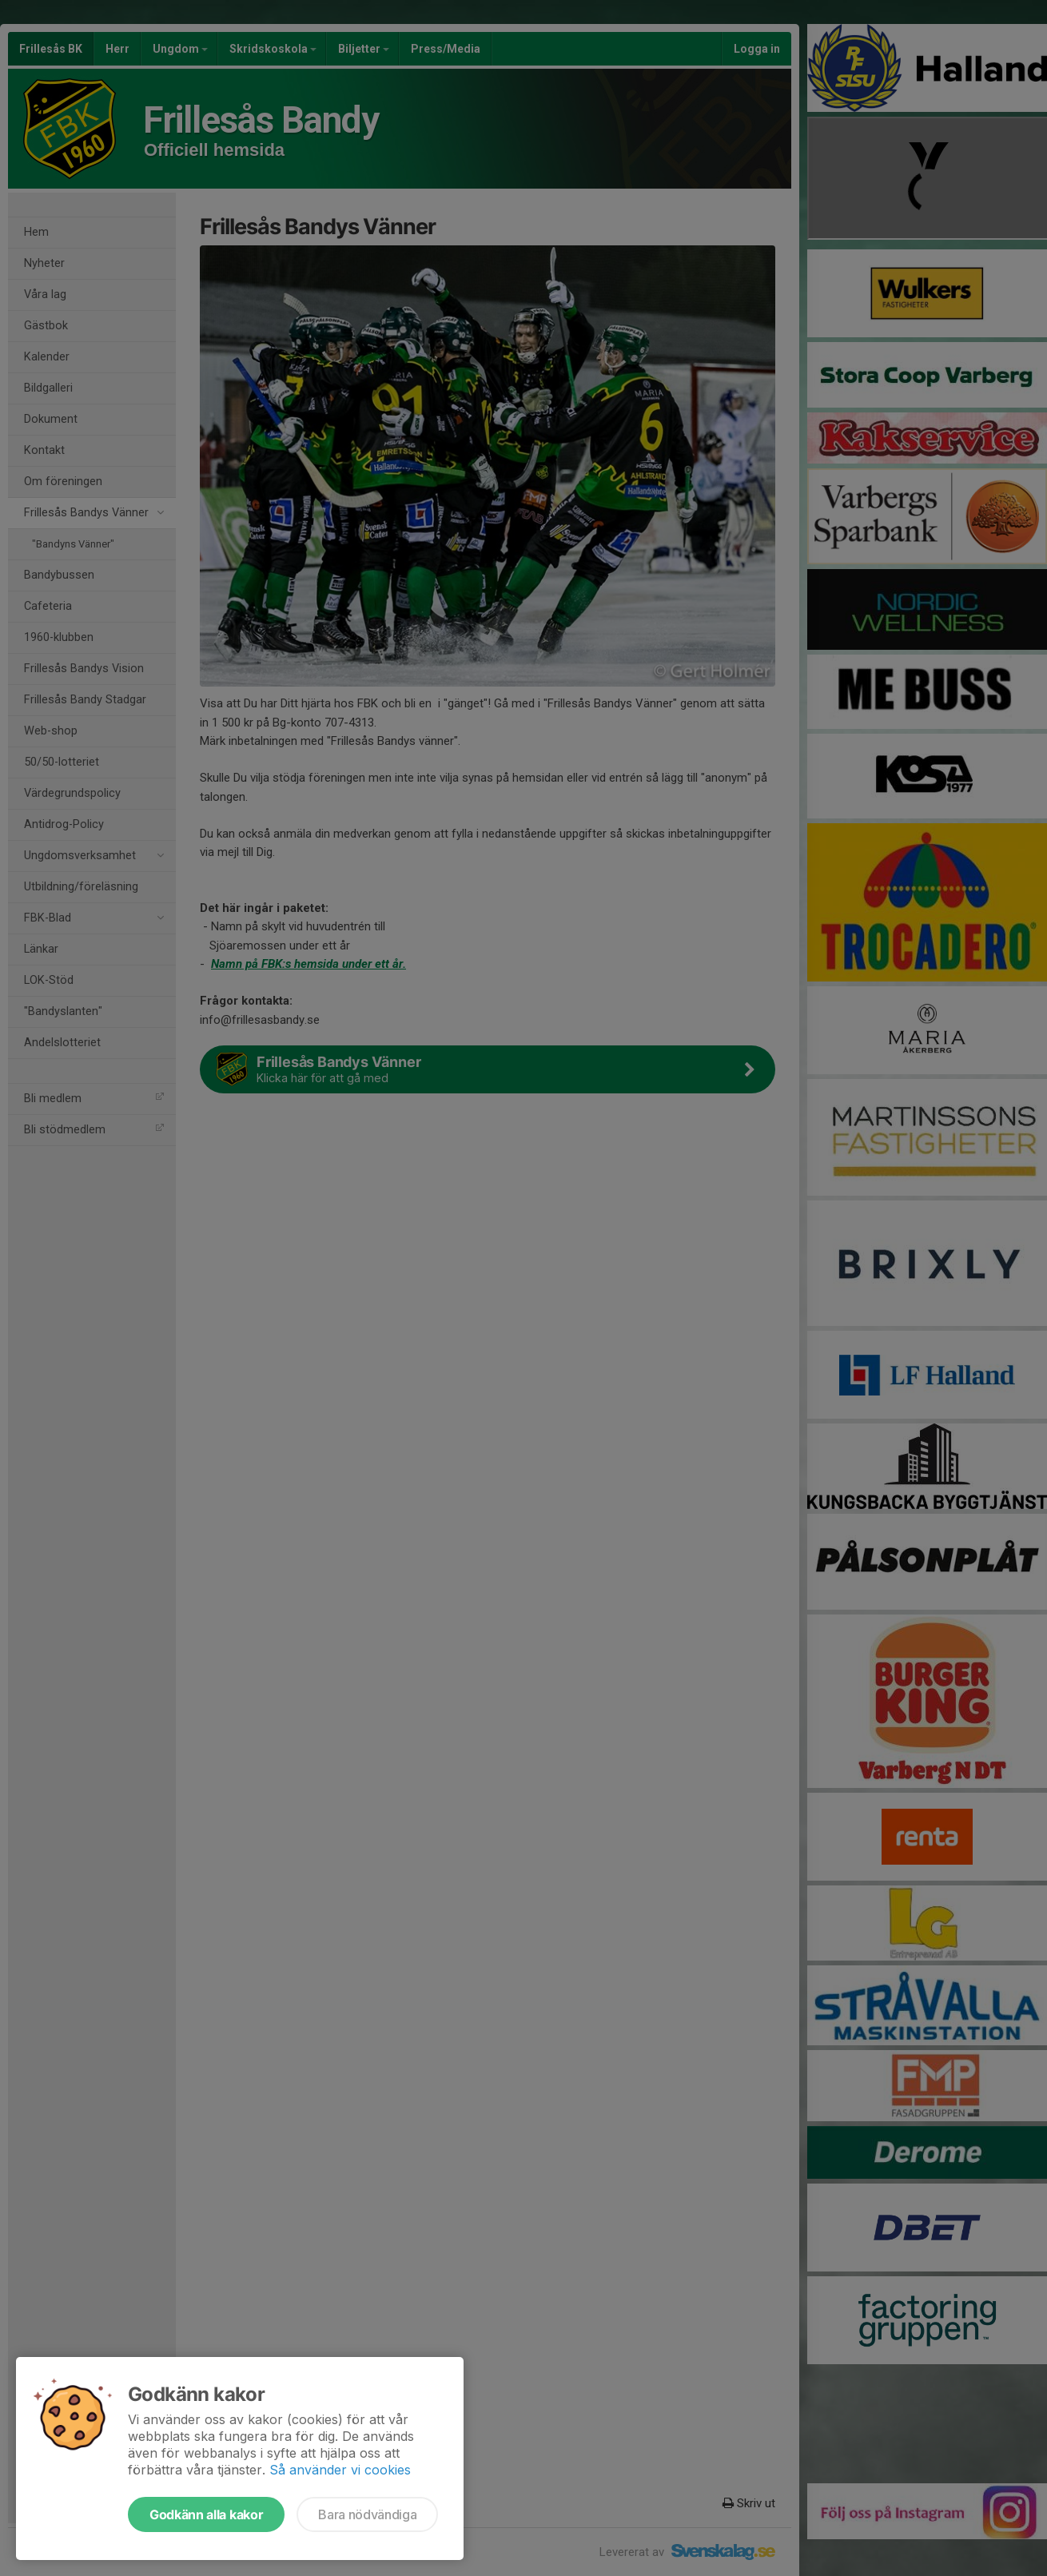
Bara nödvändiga (367, 2514)
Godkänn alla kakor (206, 2514)
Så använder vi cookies (340, 2470)
